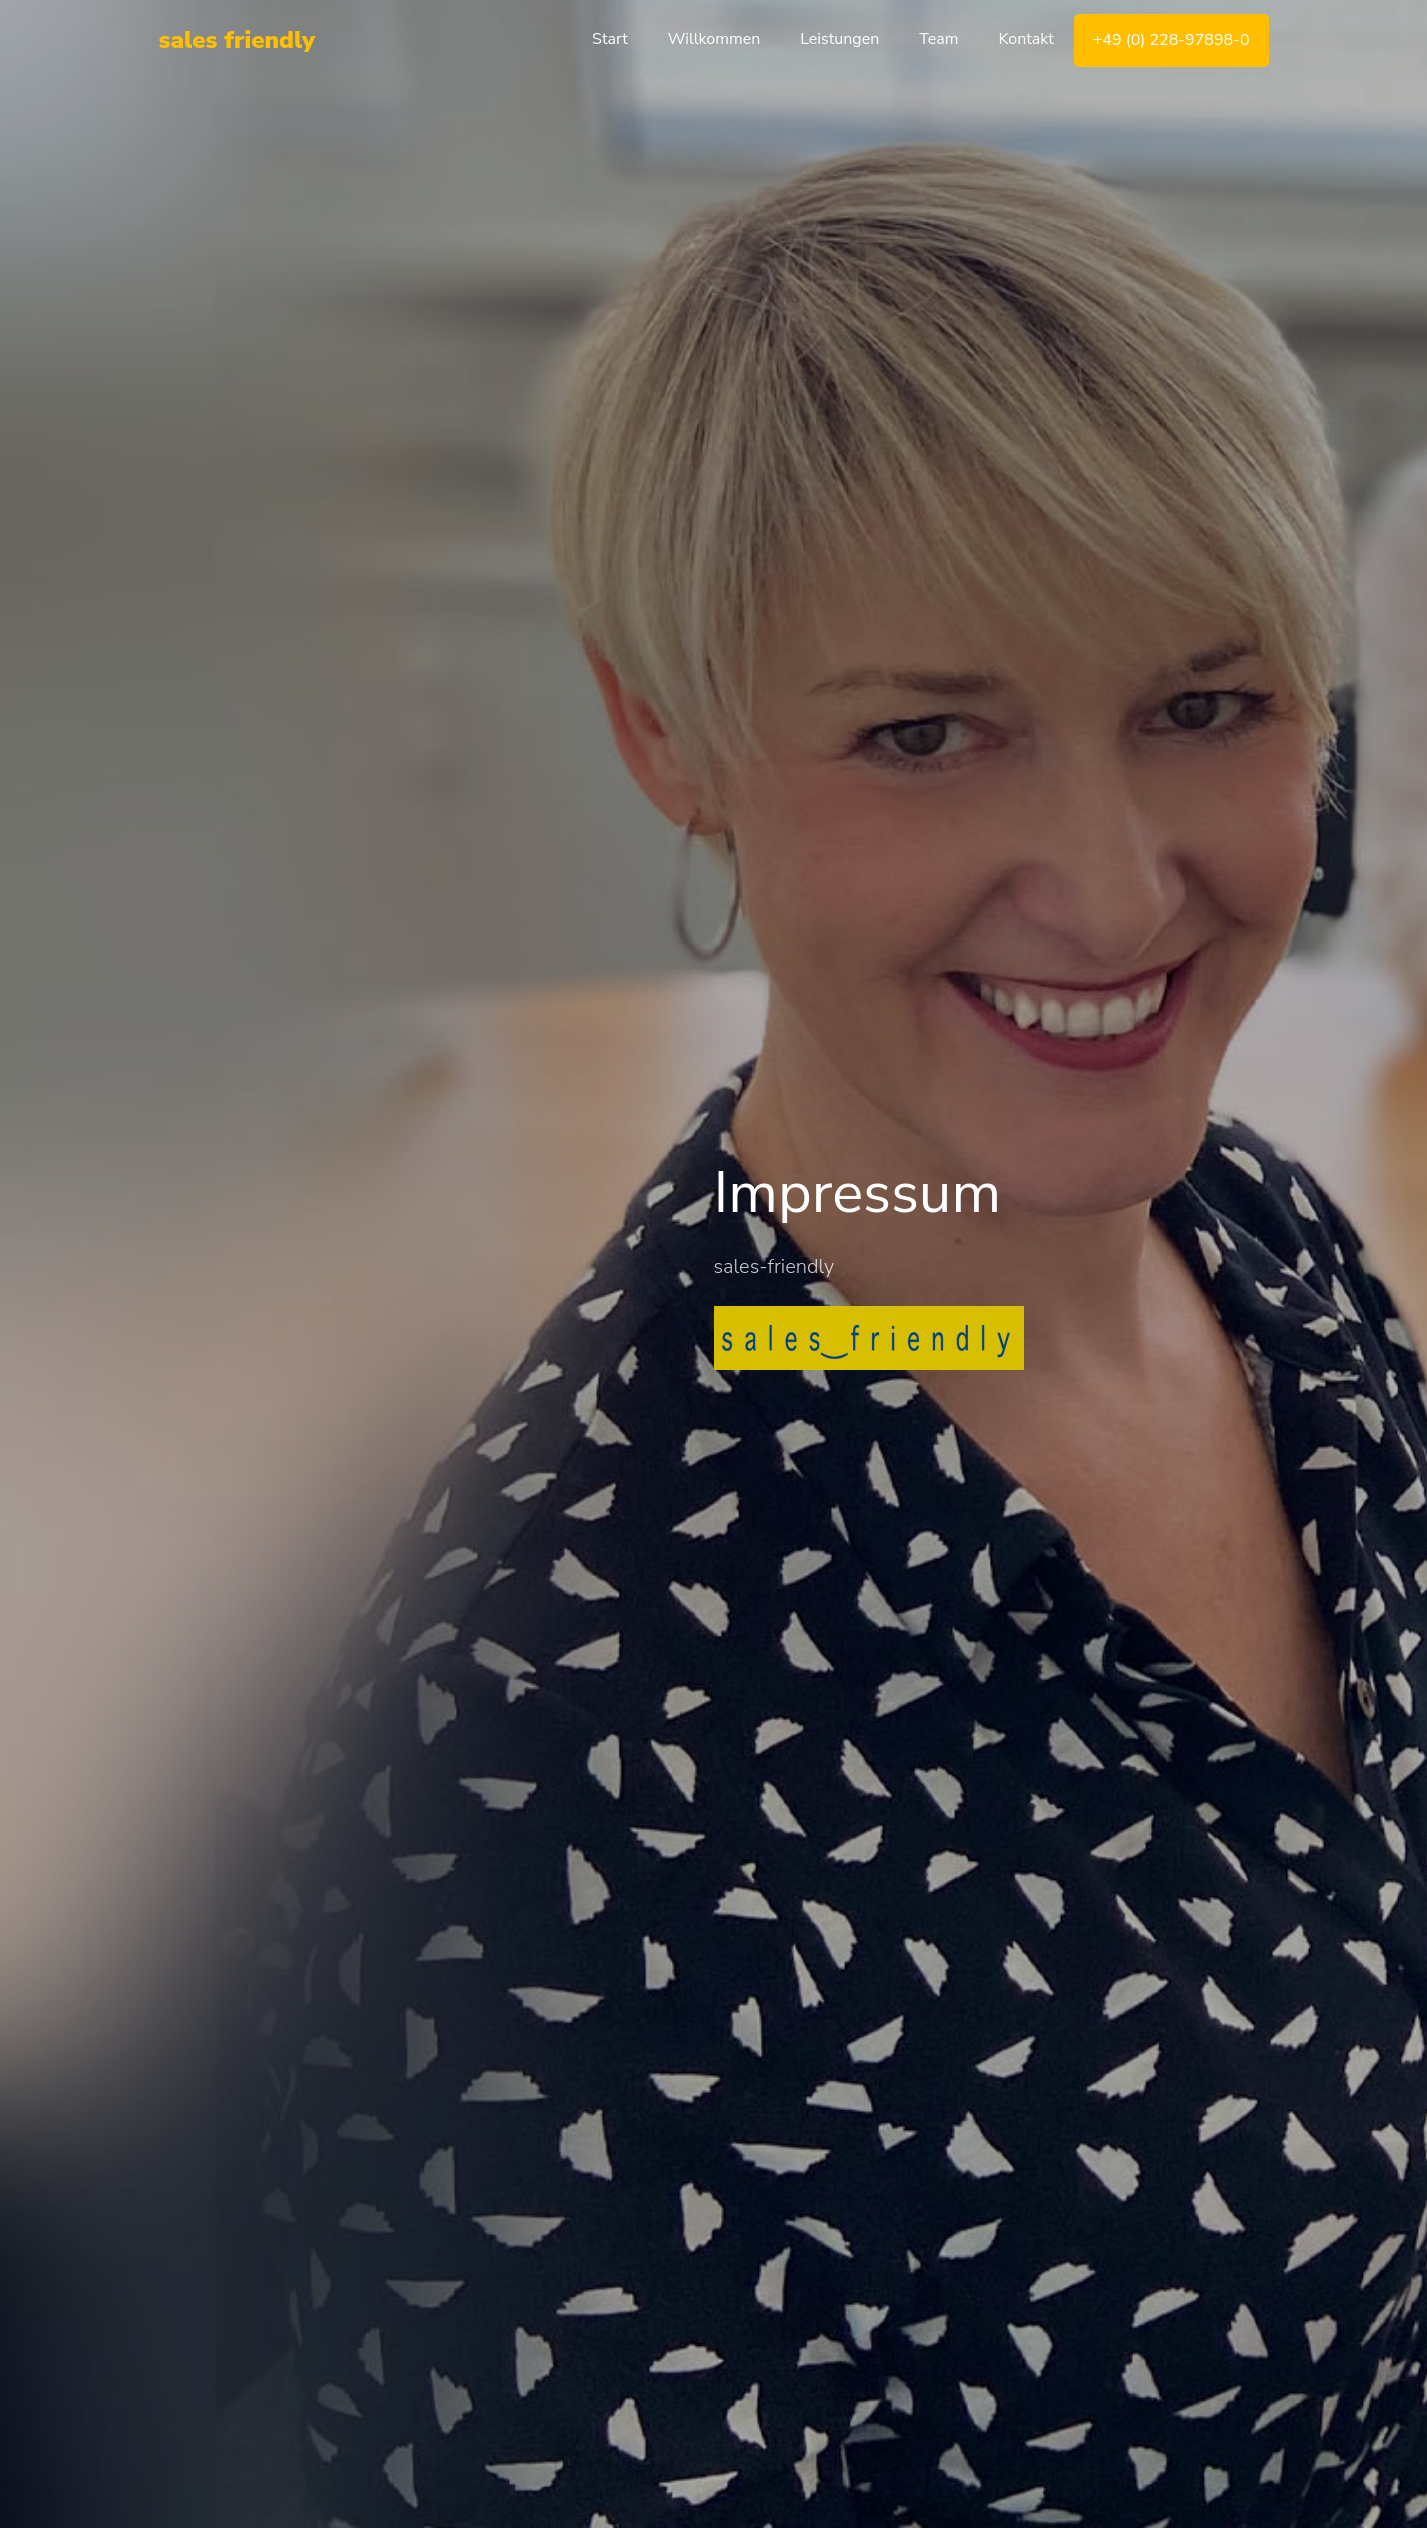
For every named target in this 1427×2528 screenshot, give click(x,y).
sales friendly (237, 40)
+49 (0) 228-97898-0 (1171, 40)
